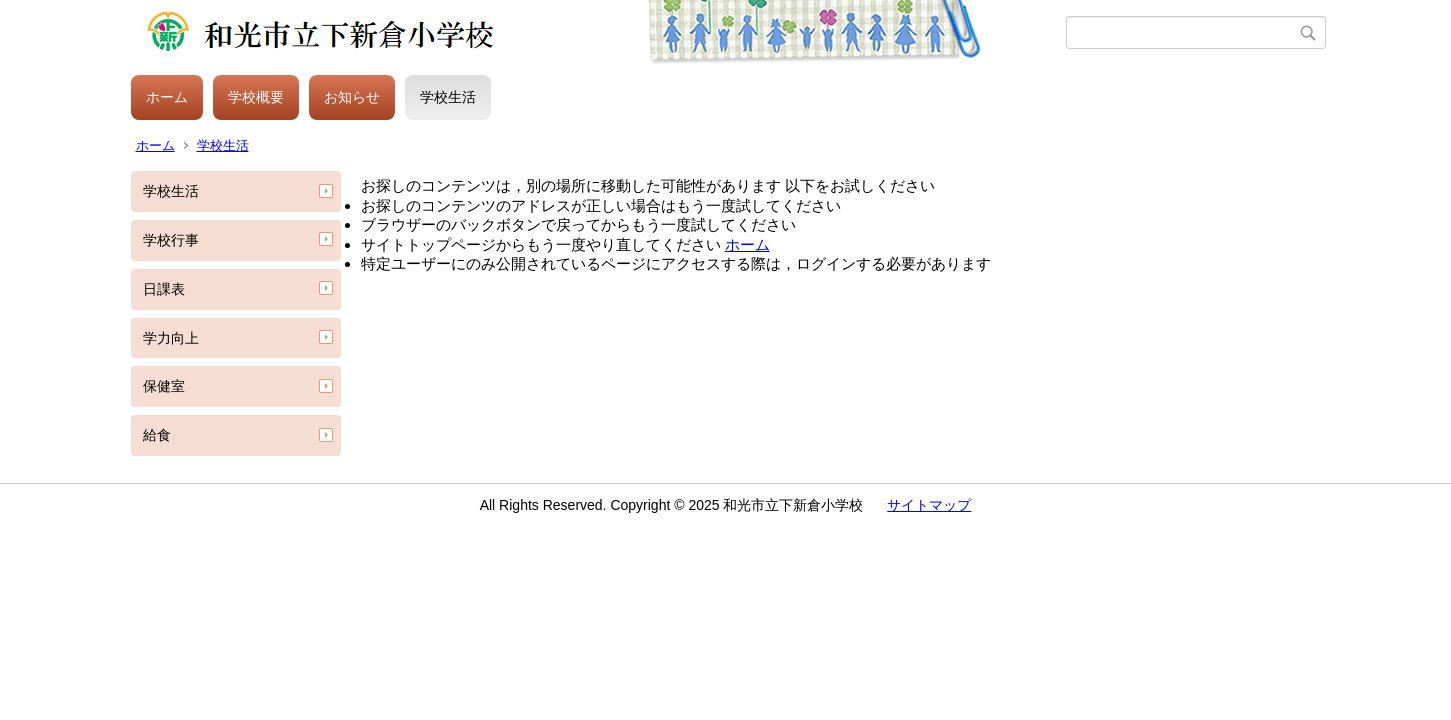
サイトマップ (929, 505)
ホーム (167, 97)
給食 (157, 435)
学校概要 (256, 97)
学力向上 (171, 338)
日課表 (164, 289)
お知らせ (352, 97)
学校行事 (171, 240)
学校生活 (448, 97)
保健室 (164, 386)
